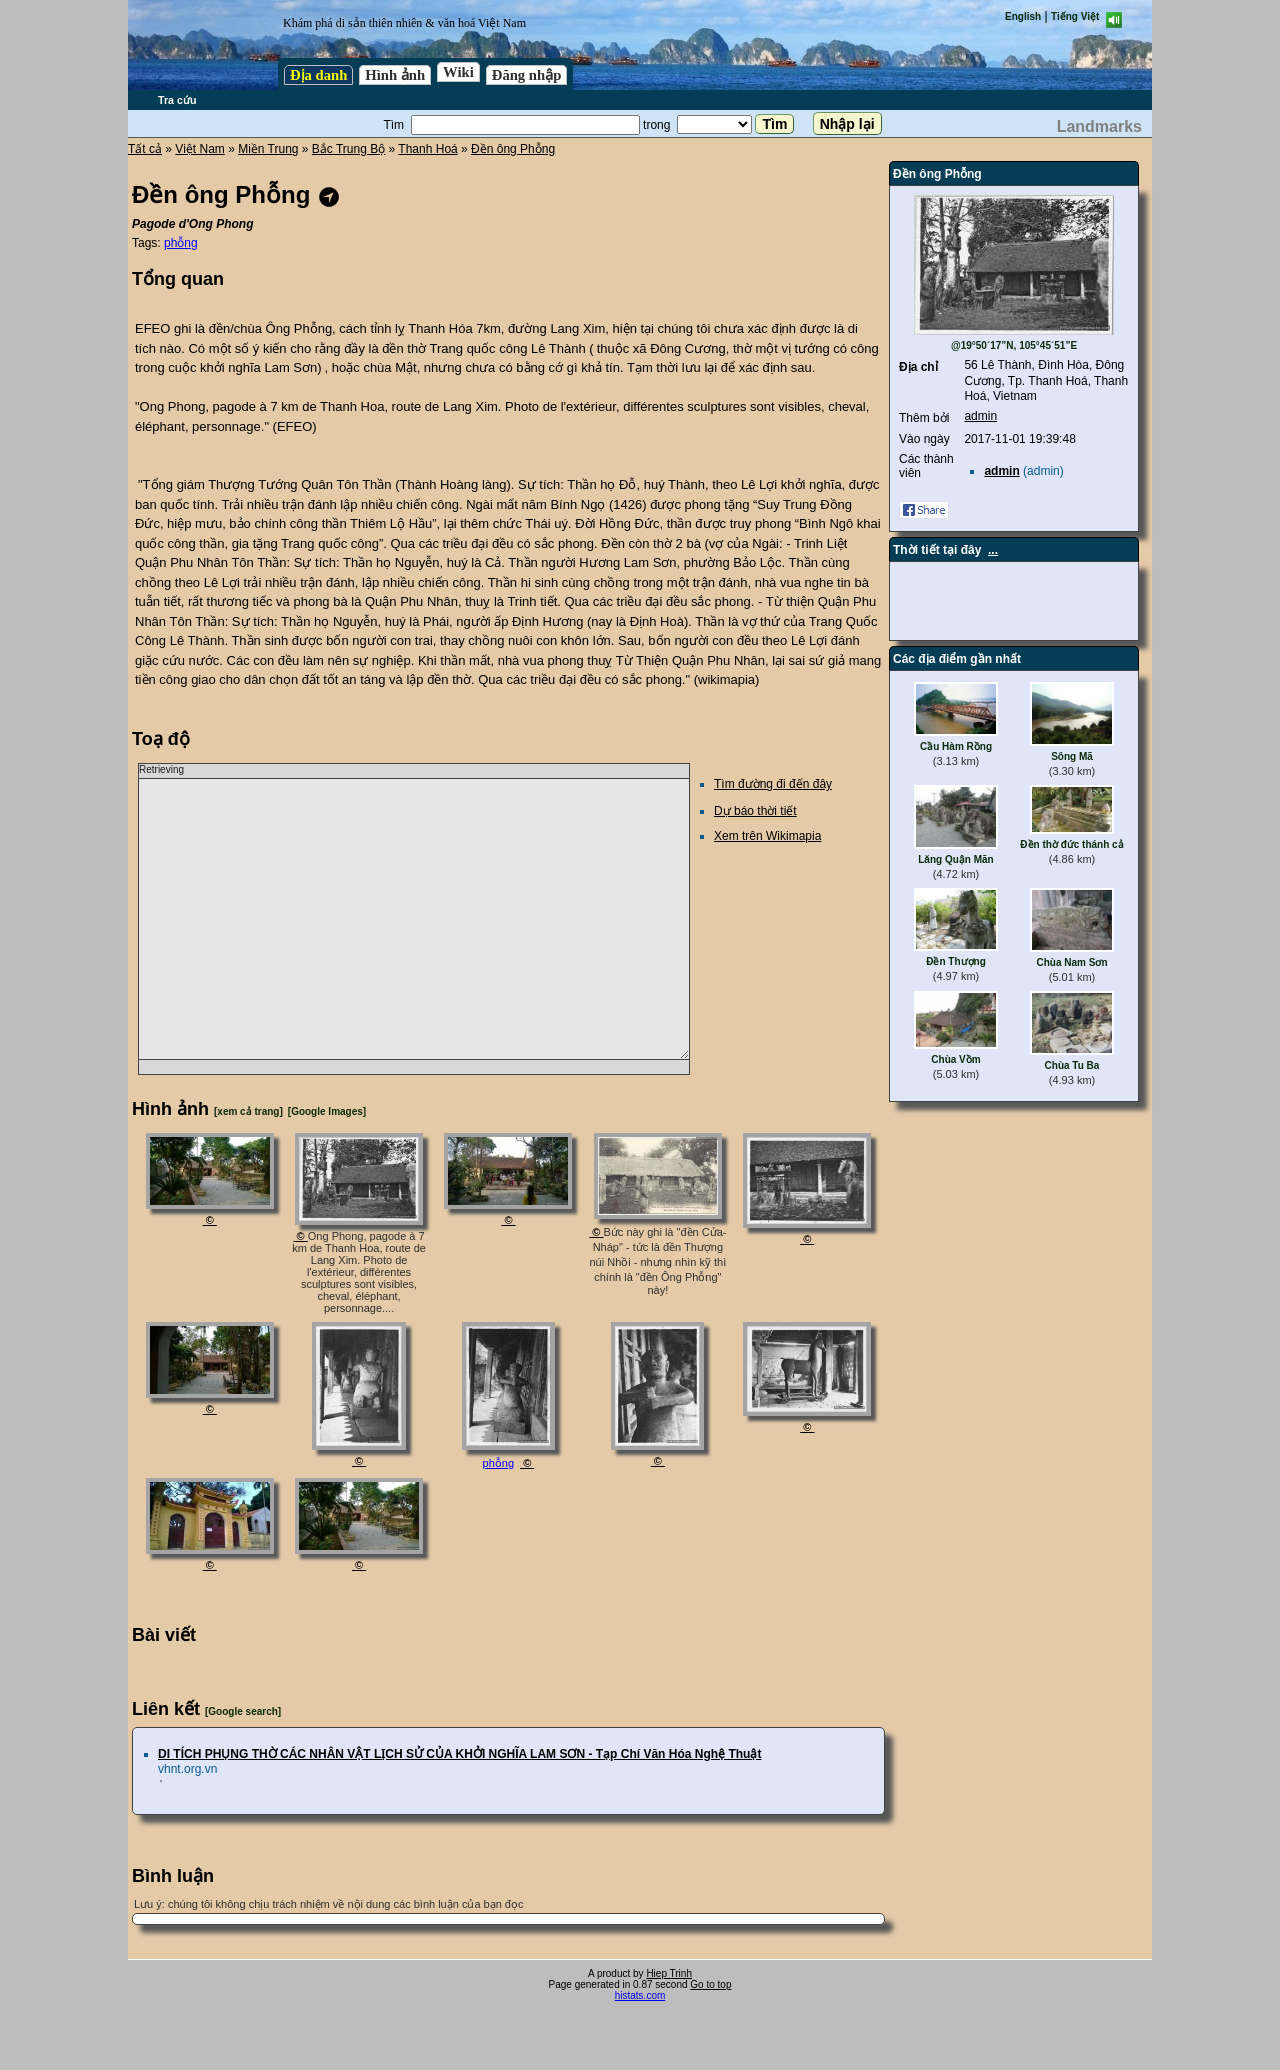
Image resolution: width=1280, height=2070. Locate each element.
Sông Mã (1072, 756)
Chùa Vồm (955, 1059)
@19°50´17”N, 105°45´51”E (1014, 345)
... (993, 550)
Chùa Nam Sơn (1071, 962)
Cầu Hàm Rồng (956, 746)
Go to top (710, 1984)
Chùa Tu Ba (1072, 1065)
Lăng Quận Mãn (955, 859)
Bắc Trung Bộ (348, 149)
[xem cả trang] (248, 1111)
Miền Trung (268, 149)
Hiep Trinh (669, 1973)
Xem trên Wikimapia (767, 836)
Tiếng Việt (1075, 16)
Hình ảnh (395, 75)
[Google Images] (327, 1111)
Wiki (458, 72)
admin (980, 416)
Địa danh (318, 75)
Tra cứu (177, 100)
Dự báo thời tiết (755, 811)
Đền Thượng (956, 961)
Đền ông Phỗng (513, 149)
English (1023, 16)
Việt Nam (199, 149)
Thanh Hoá (427, 149)
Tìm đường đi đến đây (773, 784)
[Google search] (243, 1711)
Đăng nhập (527, 75)
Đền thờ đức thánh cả (1071, 844)
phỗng (181, 243)
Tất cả (145, 149)
